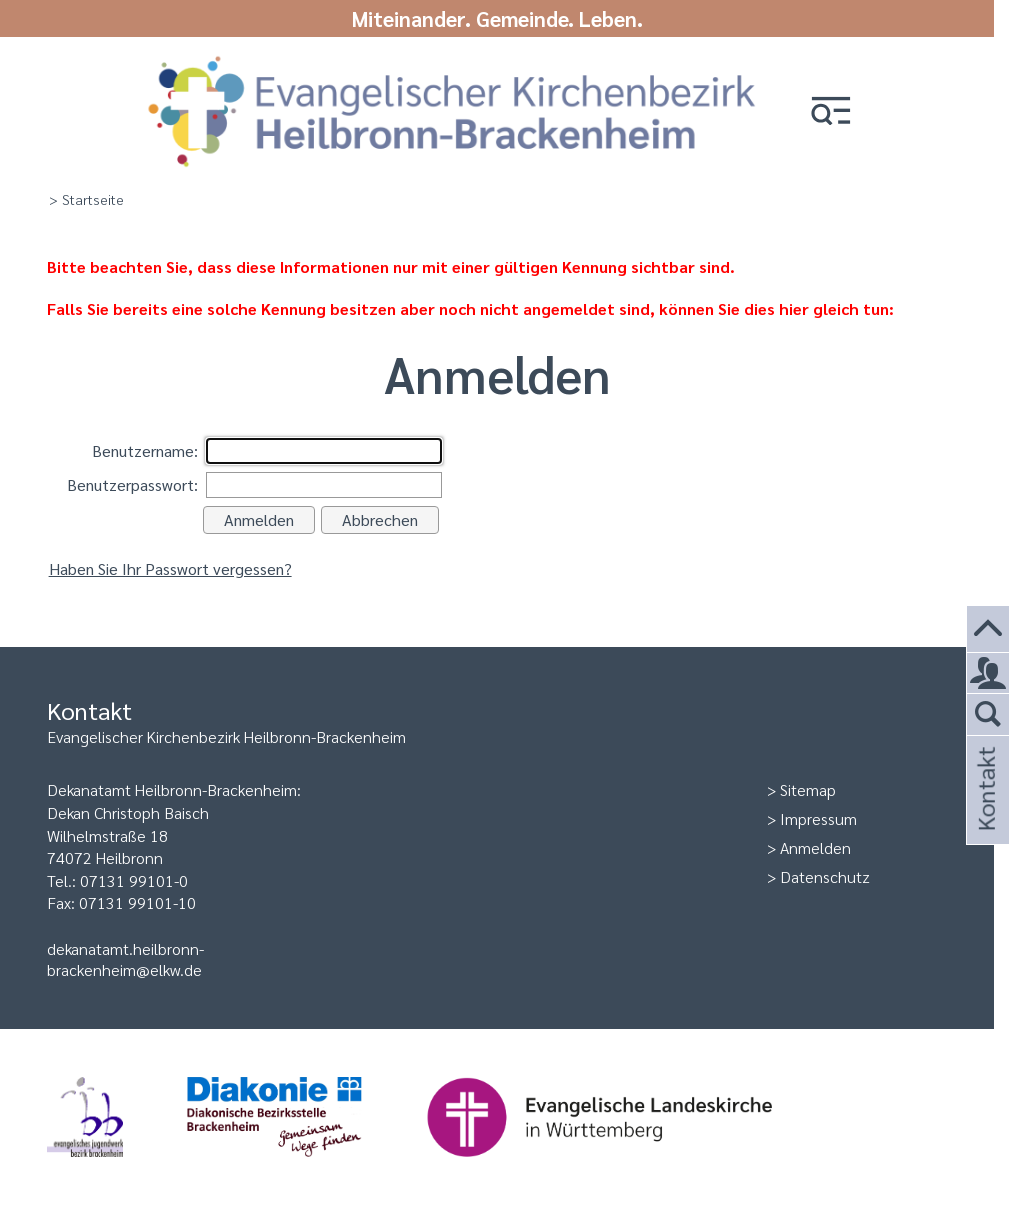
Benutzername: (145, 450)
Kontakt (985, 815)
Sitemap (808, 789)
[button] (831, 112)
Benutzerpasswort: (132, 484)
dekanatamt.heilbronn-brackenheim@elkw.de (125, 959)
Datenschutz (825, 876)
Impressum (818, 818)
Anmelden (815, 847)
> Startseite (86, 199)
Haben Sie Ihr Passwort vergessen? (170, 568)
